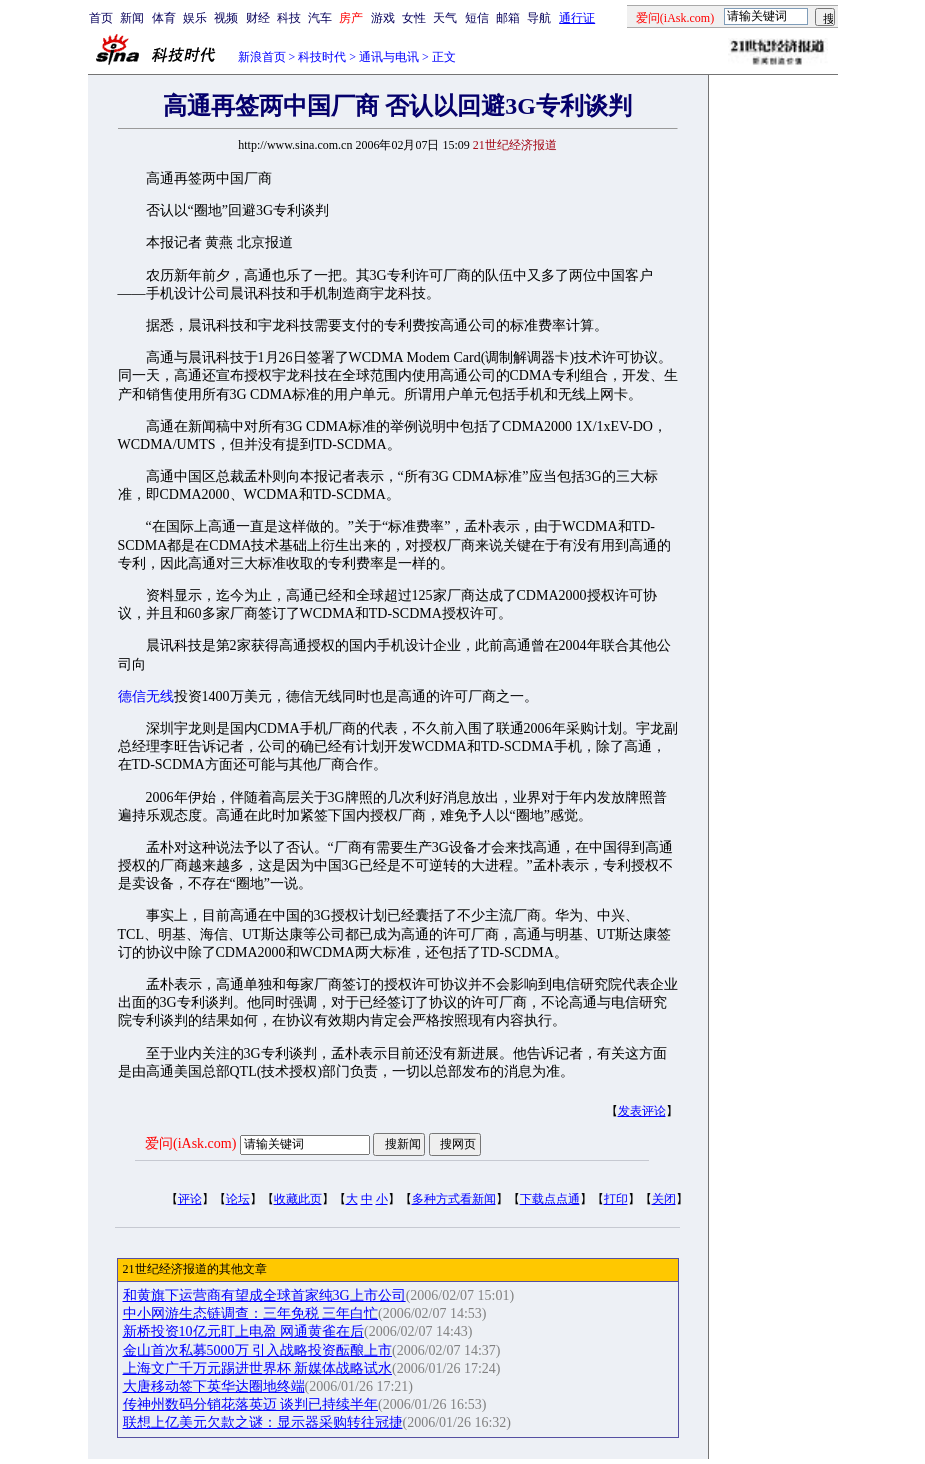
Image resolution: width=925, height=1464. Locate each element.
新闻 (132, 18)
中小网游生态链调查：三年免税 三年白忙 (251, 1313)
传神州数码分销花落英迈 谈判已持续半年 (251, 1404)
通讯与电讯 (389, 57)
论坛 (238, 1199)
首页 (101, 18)
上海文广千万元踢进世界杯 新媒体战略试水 (258, 1368)
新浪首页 (262, 57)
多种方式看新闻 (454, 1199)
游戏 (383, 18)
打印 (616, 1199)
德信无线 (146, 696)
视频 (226, 18)
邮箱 (508, 18)
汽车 (320, 18)
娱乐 (195, 18)
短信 (477, 18)
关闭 (664, 1199)
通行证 (577, 18)
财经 (258, 18)
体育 (164, 18)
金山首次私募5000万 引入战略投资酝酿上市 (258, 1350)
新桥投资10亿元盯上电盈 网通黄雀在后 (244, 1331)
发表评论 (642, 1111)
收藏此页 (298, 1199)
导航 (539, 18)
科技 (289, 18)
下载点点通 (550, 1199)
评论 (190, 1199)
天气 (445, 18)
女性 (414, 18)
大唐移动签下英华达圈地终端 (214, 1386)
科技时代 (322, 57)
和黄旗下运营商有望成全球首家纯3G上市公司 (264, 1295)
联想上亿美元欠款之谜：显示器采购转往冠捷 (263, 1422)
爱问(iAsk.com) (190, 1143)
